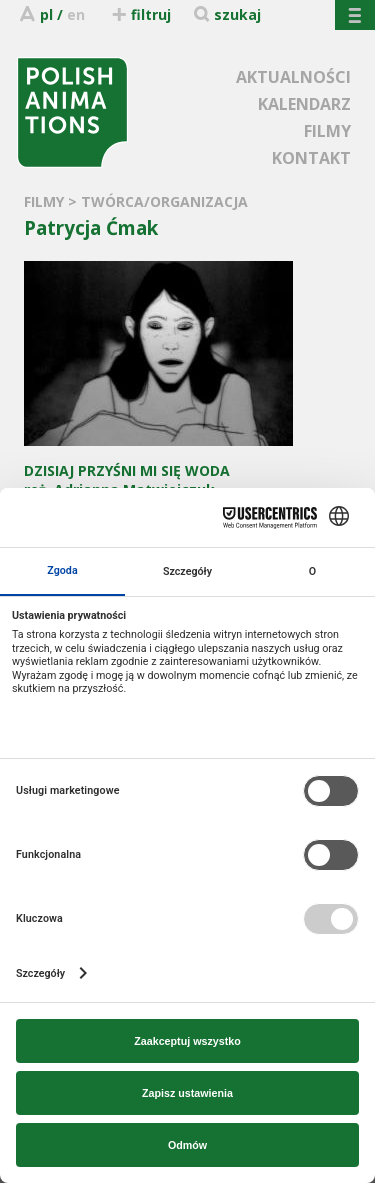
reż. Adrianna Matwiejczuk (158, 470)
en (76, 14)
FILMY (327, 131)
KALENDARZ (304, 104)
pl (46, 14)
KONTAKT (311, 158)
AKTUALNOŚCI (293, 77)
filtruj (140, 14)
